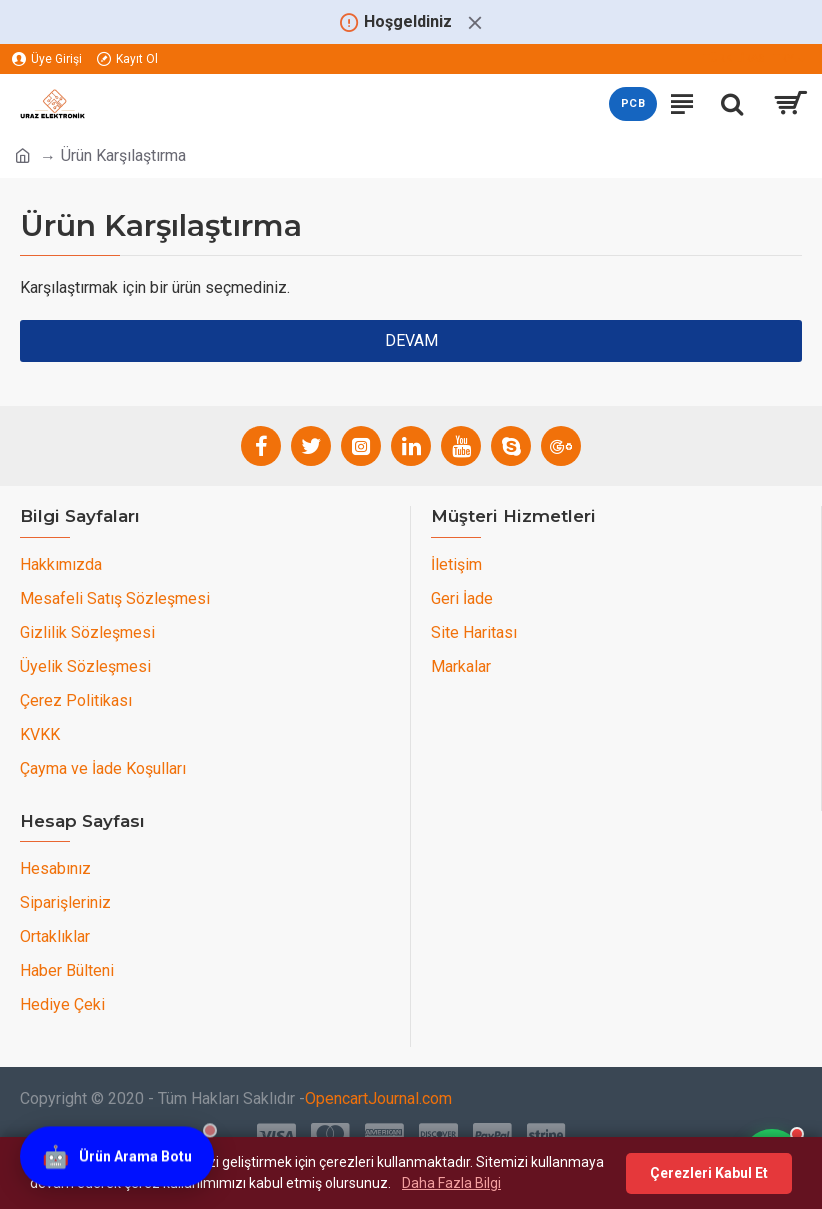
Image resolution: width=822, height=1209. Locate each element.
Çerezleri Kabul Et (709, 1173)
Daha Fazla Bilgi (451, 1183)
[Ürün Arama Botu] (117, 1154)
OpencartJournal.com (378, 1098)
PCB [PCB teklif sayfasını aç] (633, 103)
